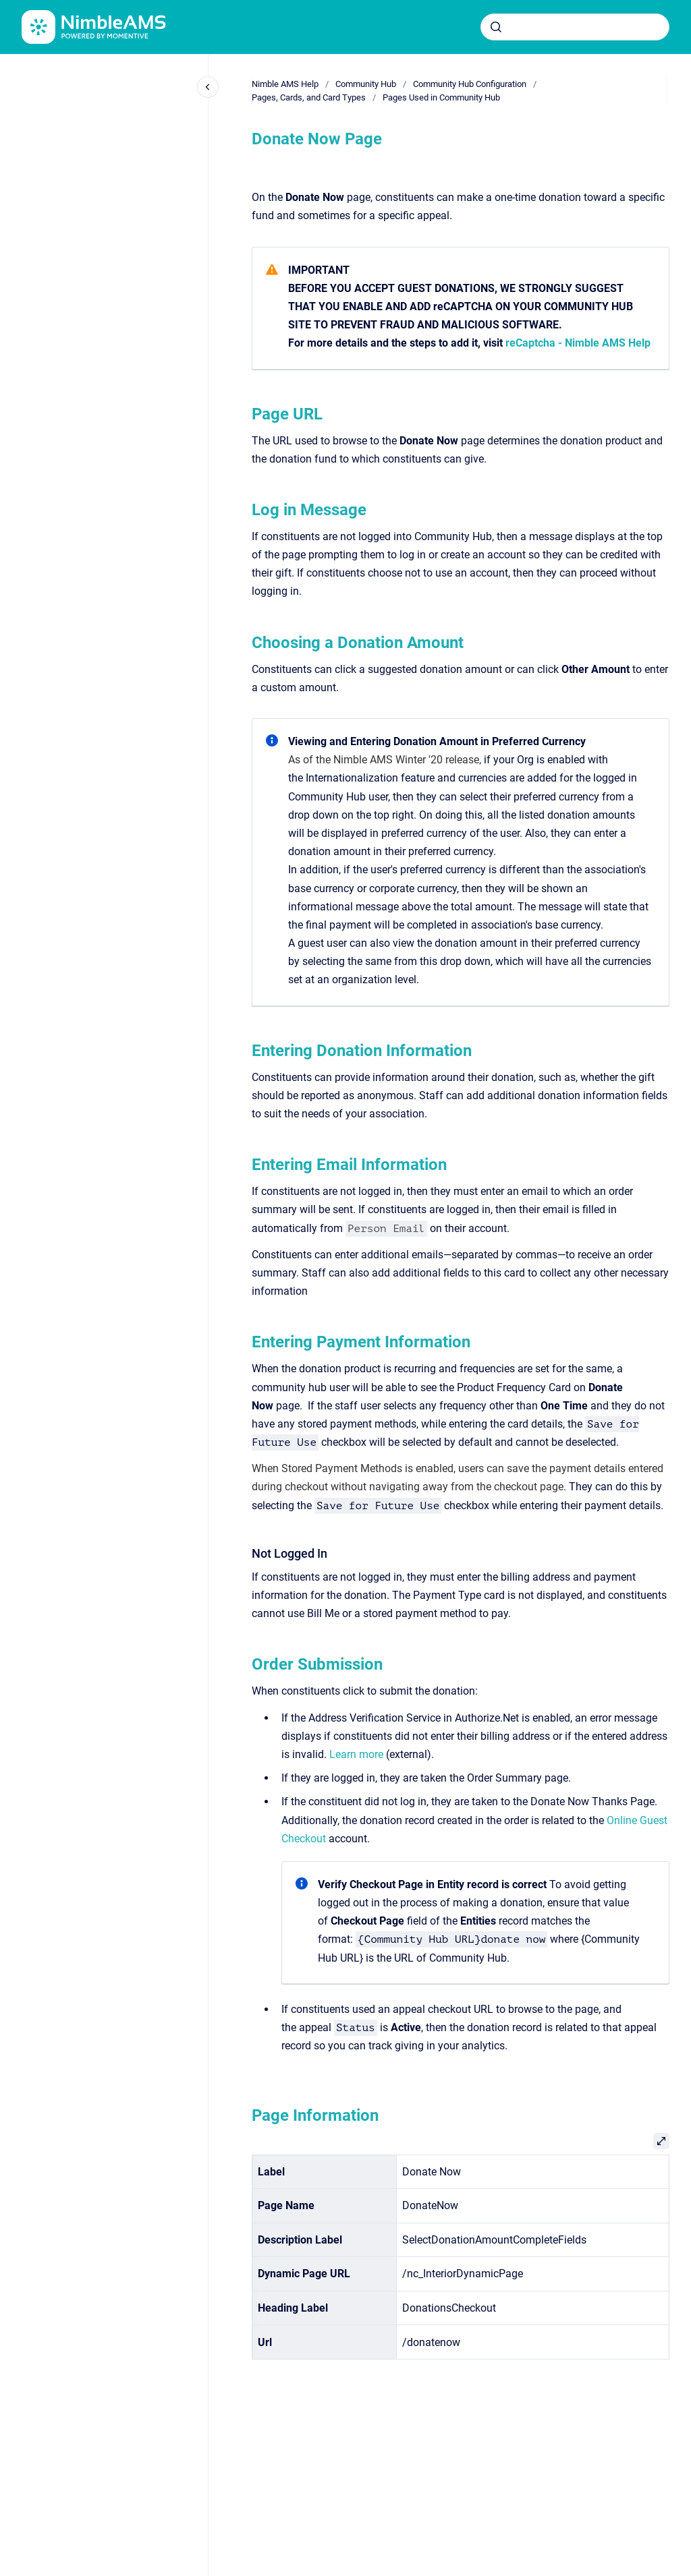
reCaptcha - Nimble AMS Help (578, 342)
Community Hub (365, 84)
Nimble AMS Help (285, 84)
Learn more (356, 1754)
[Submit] (496, 27)
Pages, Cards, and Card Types (309, 97)
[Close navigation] (208, 87)
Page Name (286, 2205)
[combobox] (575, 27)
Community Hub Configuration (469, 84)
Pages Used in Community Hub (441, 97)
